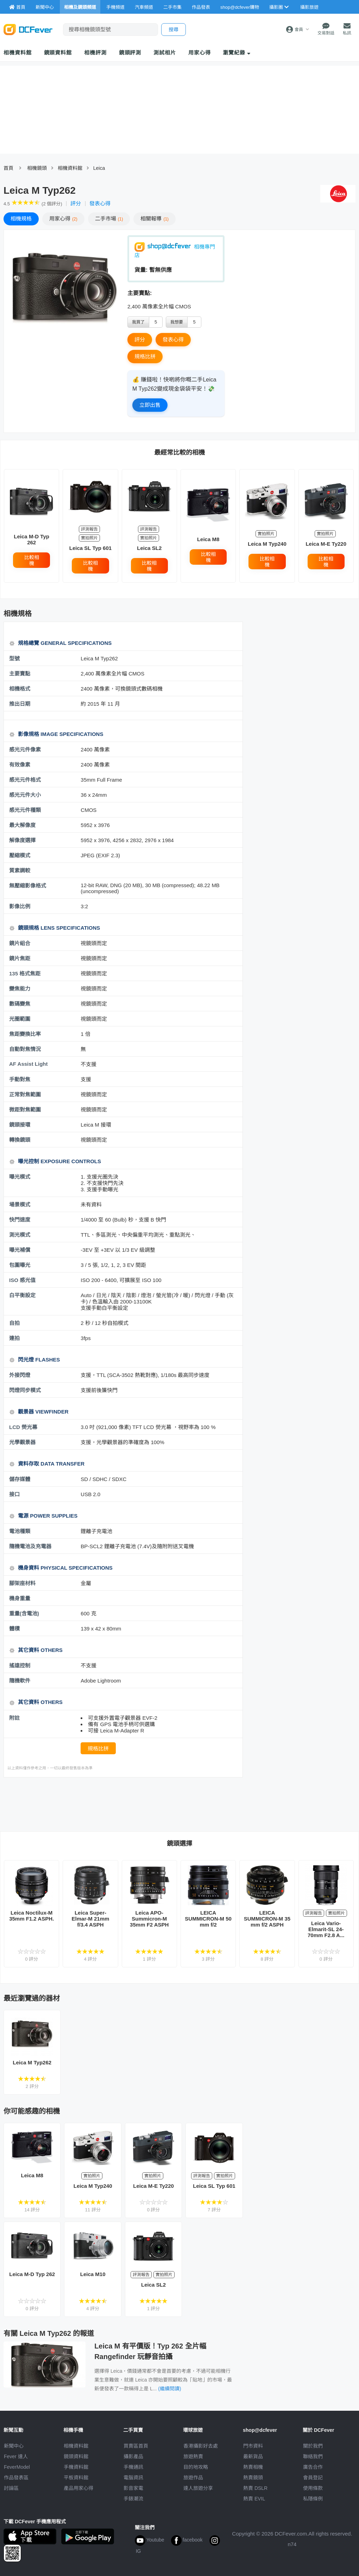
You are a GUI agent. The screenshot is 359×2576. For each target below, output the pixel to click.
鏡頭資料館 (58, 53)
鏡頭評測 (130, 53)
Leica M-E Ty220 (326, 544)
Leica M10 (93, 2274)
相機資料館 (18, 53)
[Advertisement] (132, 1804)
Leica (99, 168)
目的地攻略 (195, 2467)
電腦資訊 (133, 2477)
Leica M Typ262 (32, 2062)
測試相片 (164, 53)
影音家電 (133, 2488)
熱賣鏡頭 (253, 2477)
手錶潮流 (133, 2498)
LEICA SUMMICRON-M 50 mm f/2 (208, 1919)
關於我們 (313, 2446)
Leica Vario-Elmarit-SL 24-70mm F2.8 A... (326, 1929)
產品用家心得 (78, 2488)
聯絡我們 (313, 2456)
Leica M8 (208, 539)
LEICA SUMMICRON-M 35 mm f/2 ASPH (267, 1919)
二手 (109, 219)
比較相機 (31, 560)
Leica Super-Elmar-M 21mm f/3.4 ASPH (90, 1919)
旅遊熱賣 (193, 2456)
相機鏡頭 (37, 168)
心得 (63, 219)
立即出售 (149, 405)
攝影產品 (133, 2456)
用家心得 (199, 53)
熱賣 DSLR (255, 2488)
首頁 (8, 168)
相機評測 (95, 53)
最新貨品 (253, 2456)
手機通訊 (133, 2467)
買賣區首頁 (136, 2446)
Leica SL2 (149, 548)
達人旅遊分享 (198, 2488)
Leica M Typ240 (267, 544)
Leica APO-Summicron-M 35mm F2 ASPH (149, 1919)
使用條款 (313, 2488)
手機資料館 (76, 2467)
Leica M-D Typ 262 (31, 539)
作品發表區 (16, 2477)
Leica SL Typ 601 (90, 548)
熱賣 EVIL (254, 2498)
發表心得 (100, 203)
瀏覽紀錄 (237, 53)
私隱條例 (313, 2498)
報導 (154, 219)
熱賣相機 (253, 2467)
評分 (75, 203)
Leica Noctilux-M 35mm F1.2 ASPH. (31, 1916)
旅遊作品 (193, 2477)
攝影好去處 (200, 2446)
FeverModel (17, 2467)
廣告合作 (313, 2467)
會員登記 (313, 2477)
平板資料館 (76, 2477)
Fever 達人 (16, 2456)
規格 (21, 219)
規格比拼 (145, 356)
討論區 (11, 2488)
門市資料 (253, 2446)
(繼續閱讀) (169, 2388)
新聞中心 (14, 2446)
